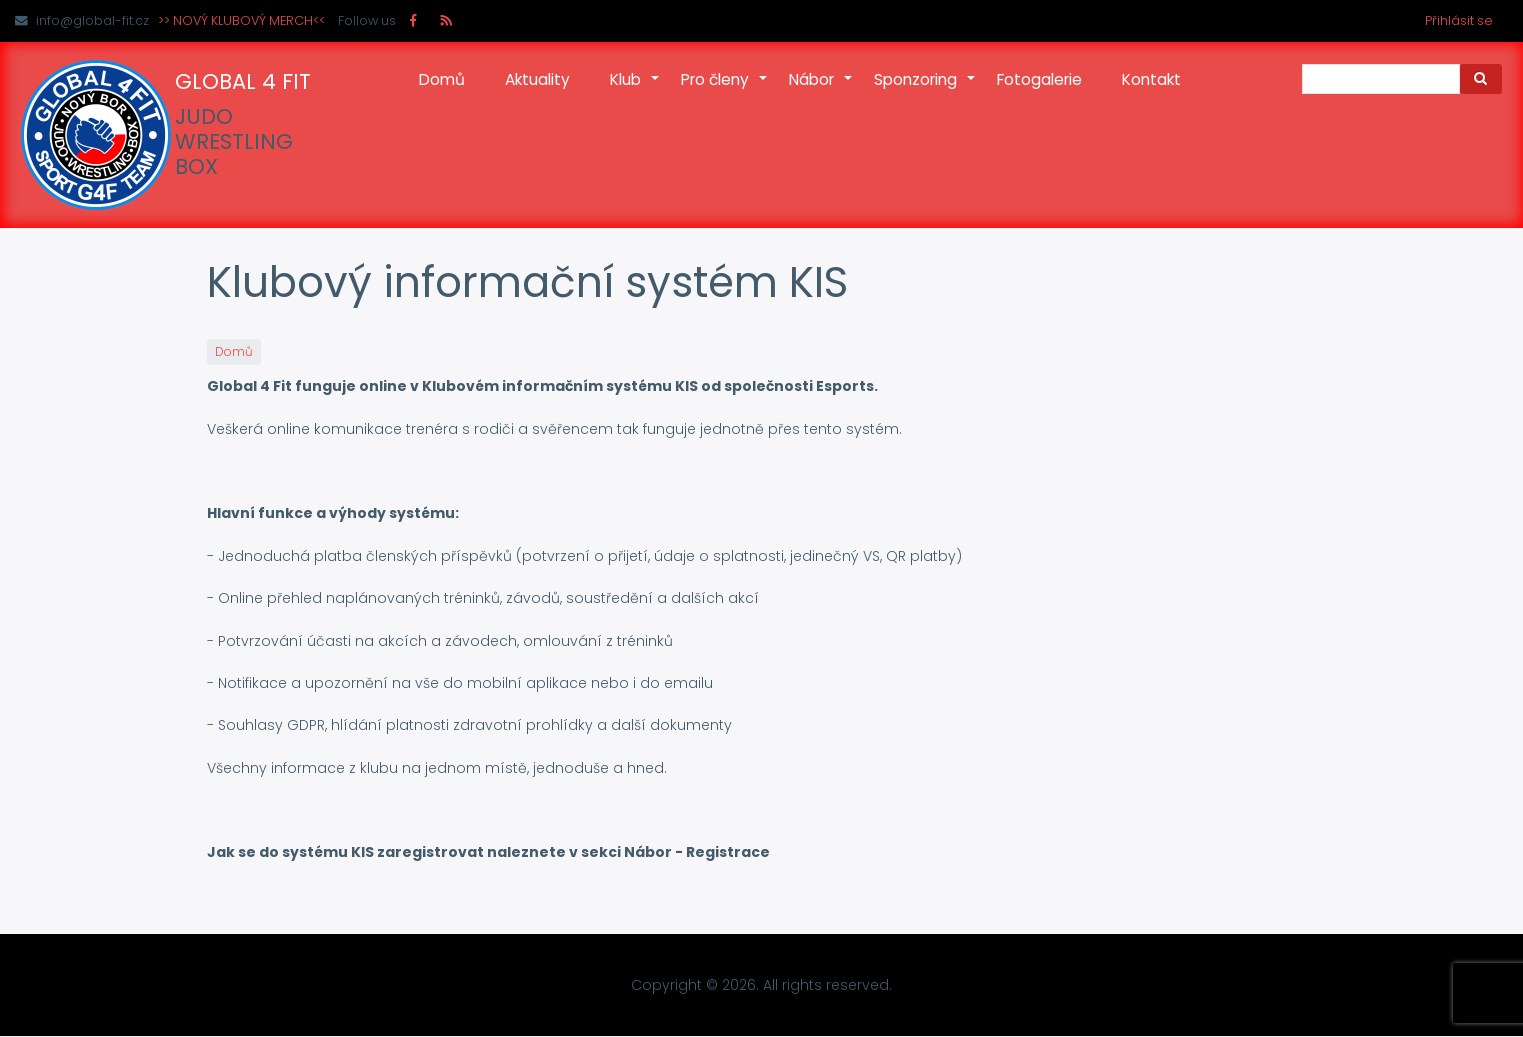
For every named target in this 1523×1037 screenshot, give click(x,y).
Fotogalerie (1039, 79)
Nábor (821, 90)
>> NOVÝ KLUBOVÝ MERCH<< (241, 20)
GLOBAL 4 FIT (243, 82)
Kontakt (1151, 79)
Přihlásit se (1459, 20)
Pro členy (725, 90)
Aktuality (537, 79)
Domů (442, 79)
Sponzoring (925, 90)
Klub (635, 90)
